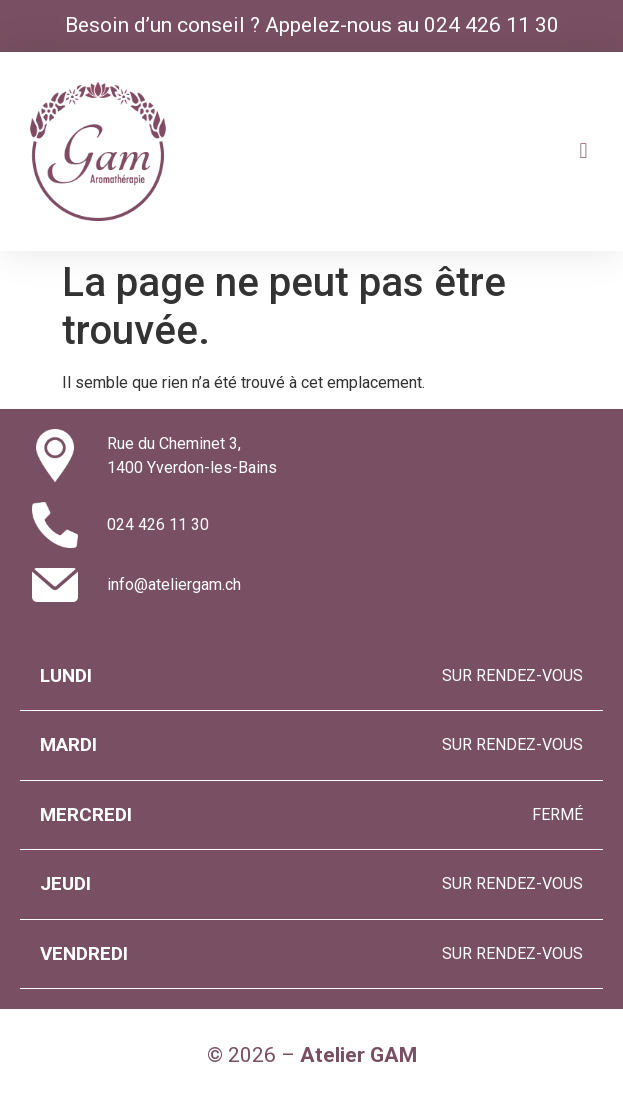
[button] (583, 151)
